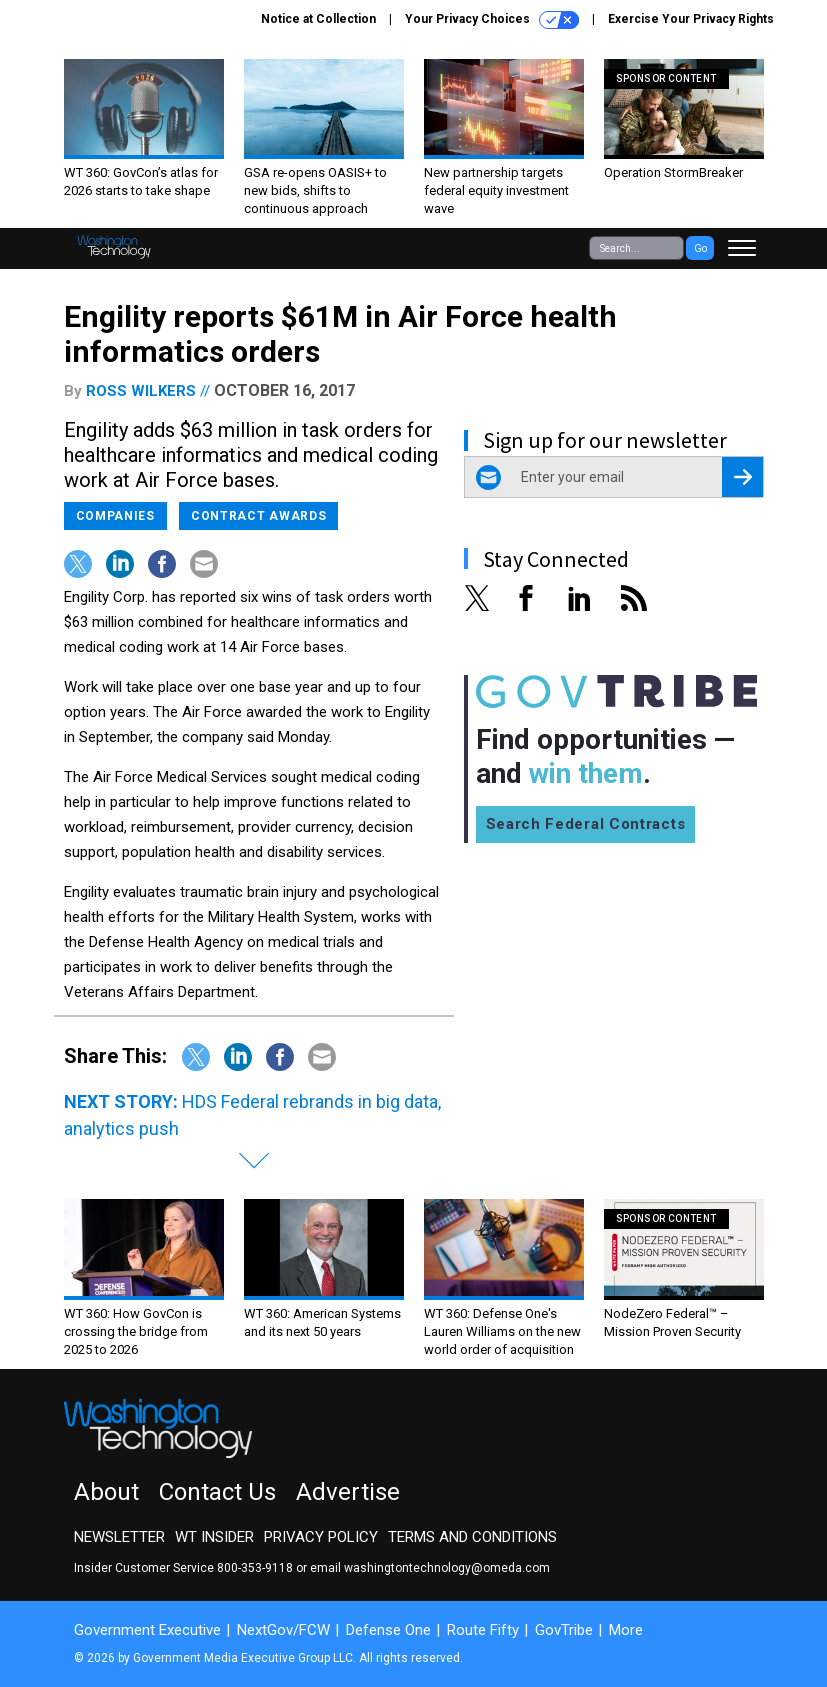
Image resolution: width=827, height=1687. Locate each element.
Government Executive (147, 1630)
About (106, 1492)
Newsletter (119, 1537)
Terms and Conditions (472, 1537)
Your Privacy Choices (492, 20)
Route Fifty (483, 1630)
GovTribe (564, 1630)
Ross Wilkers (141, 391)
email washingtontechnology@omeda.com (430, 1568)
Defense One (388, 1630)
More (626, 1630)
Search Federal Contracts (586, 824)
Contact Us (217, 1492)
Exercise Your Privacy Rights (691, 19)
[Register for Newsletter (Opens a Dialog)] (742, 477)
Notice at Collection (318, 19)
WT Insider (214, 1537)
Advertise (348, 1492)
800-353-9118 (255, 1568)
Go (700, 248)
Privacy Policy (321, 1537)
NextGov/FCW (283, 1630)
